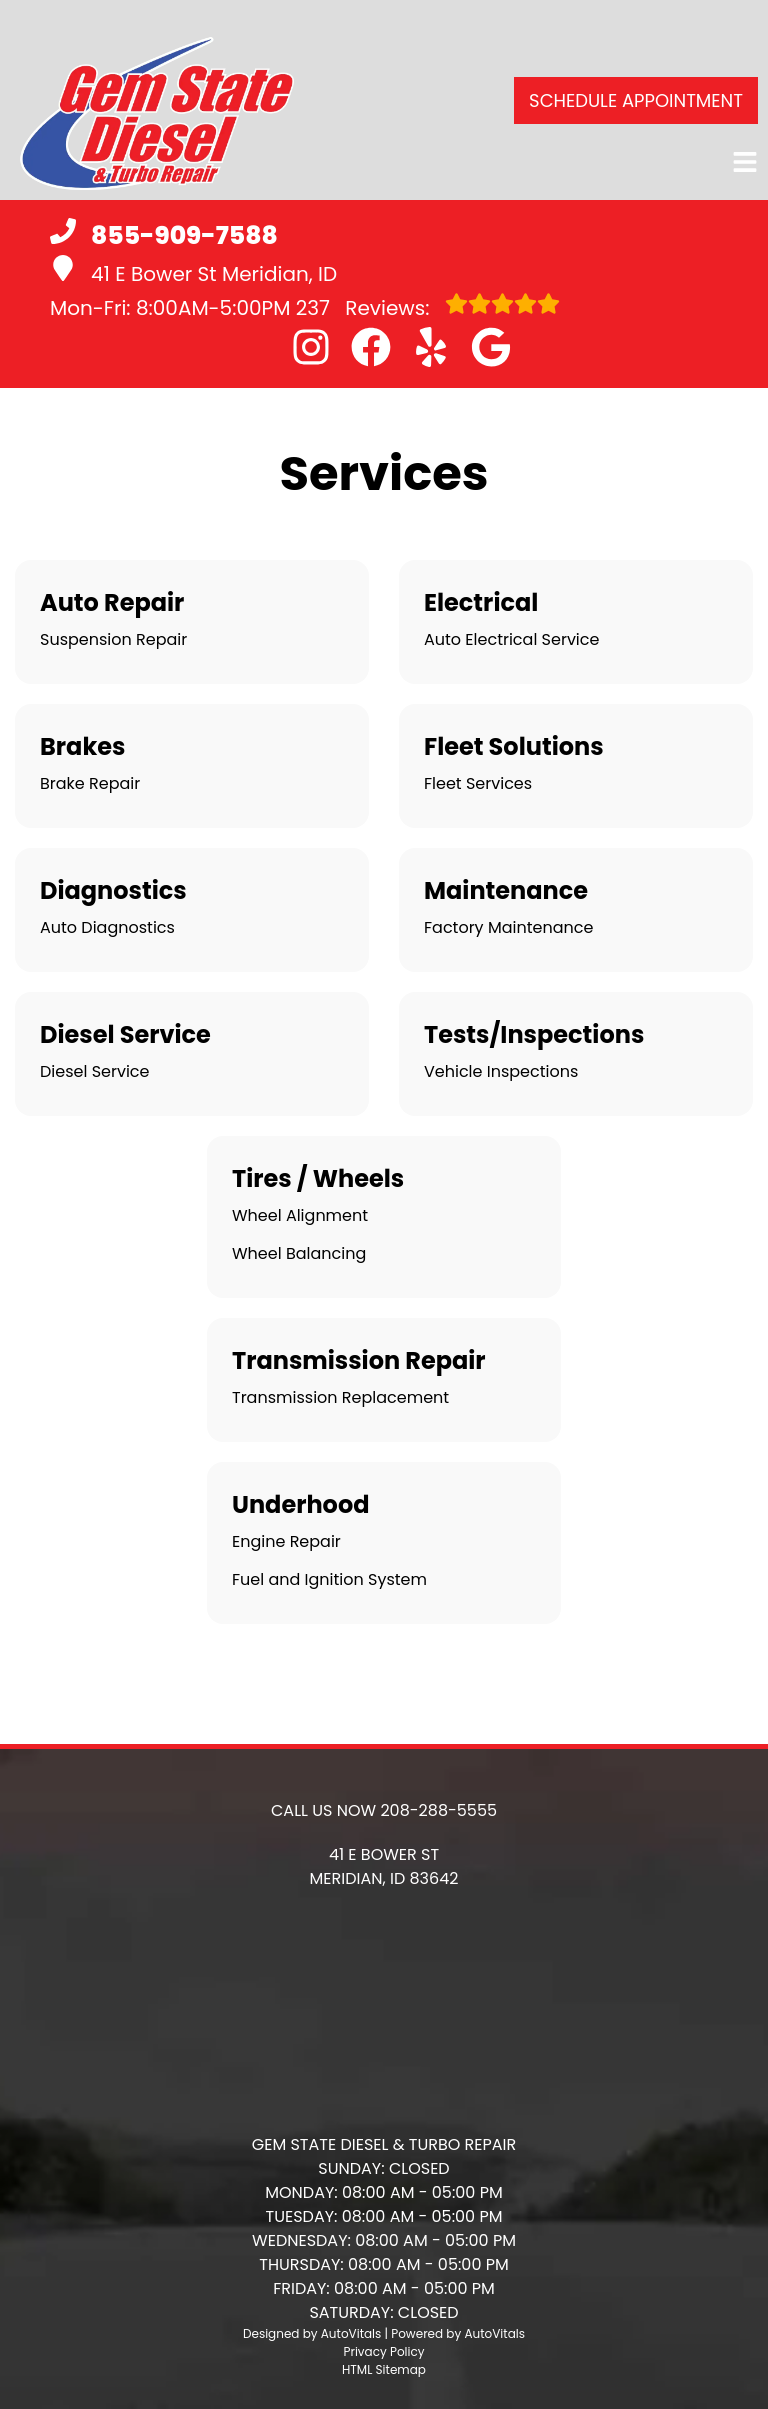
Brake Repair (90, 783)
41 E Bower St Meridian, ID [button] (193, 271)
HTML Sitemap (384, 2369)
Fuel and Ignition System (329, 1579)
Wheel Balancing (299, 1253)
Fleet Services (478, 783)
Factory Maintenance (508, 927)
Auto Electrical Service (511, 639)
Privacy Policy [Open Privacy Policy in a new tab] (383, 2351)
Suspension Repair (113, 639)
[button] (311, 347)
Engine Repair (286, 1541)
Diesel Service (94, 1071)
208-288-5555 (438, 1810)
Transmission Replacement (340, 1397)
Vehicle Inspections (501, 1071)
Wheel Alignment (300, 1215)
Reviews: (428, 307)
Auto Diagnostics (107, 927)
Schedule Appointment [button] (636, 100)
